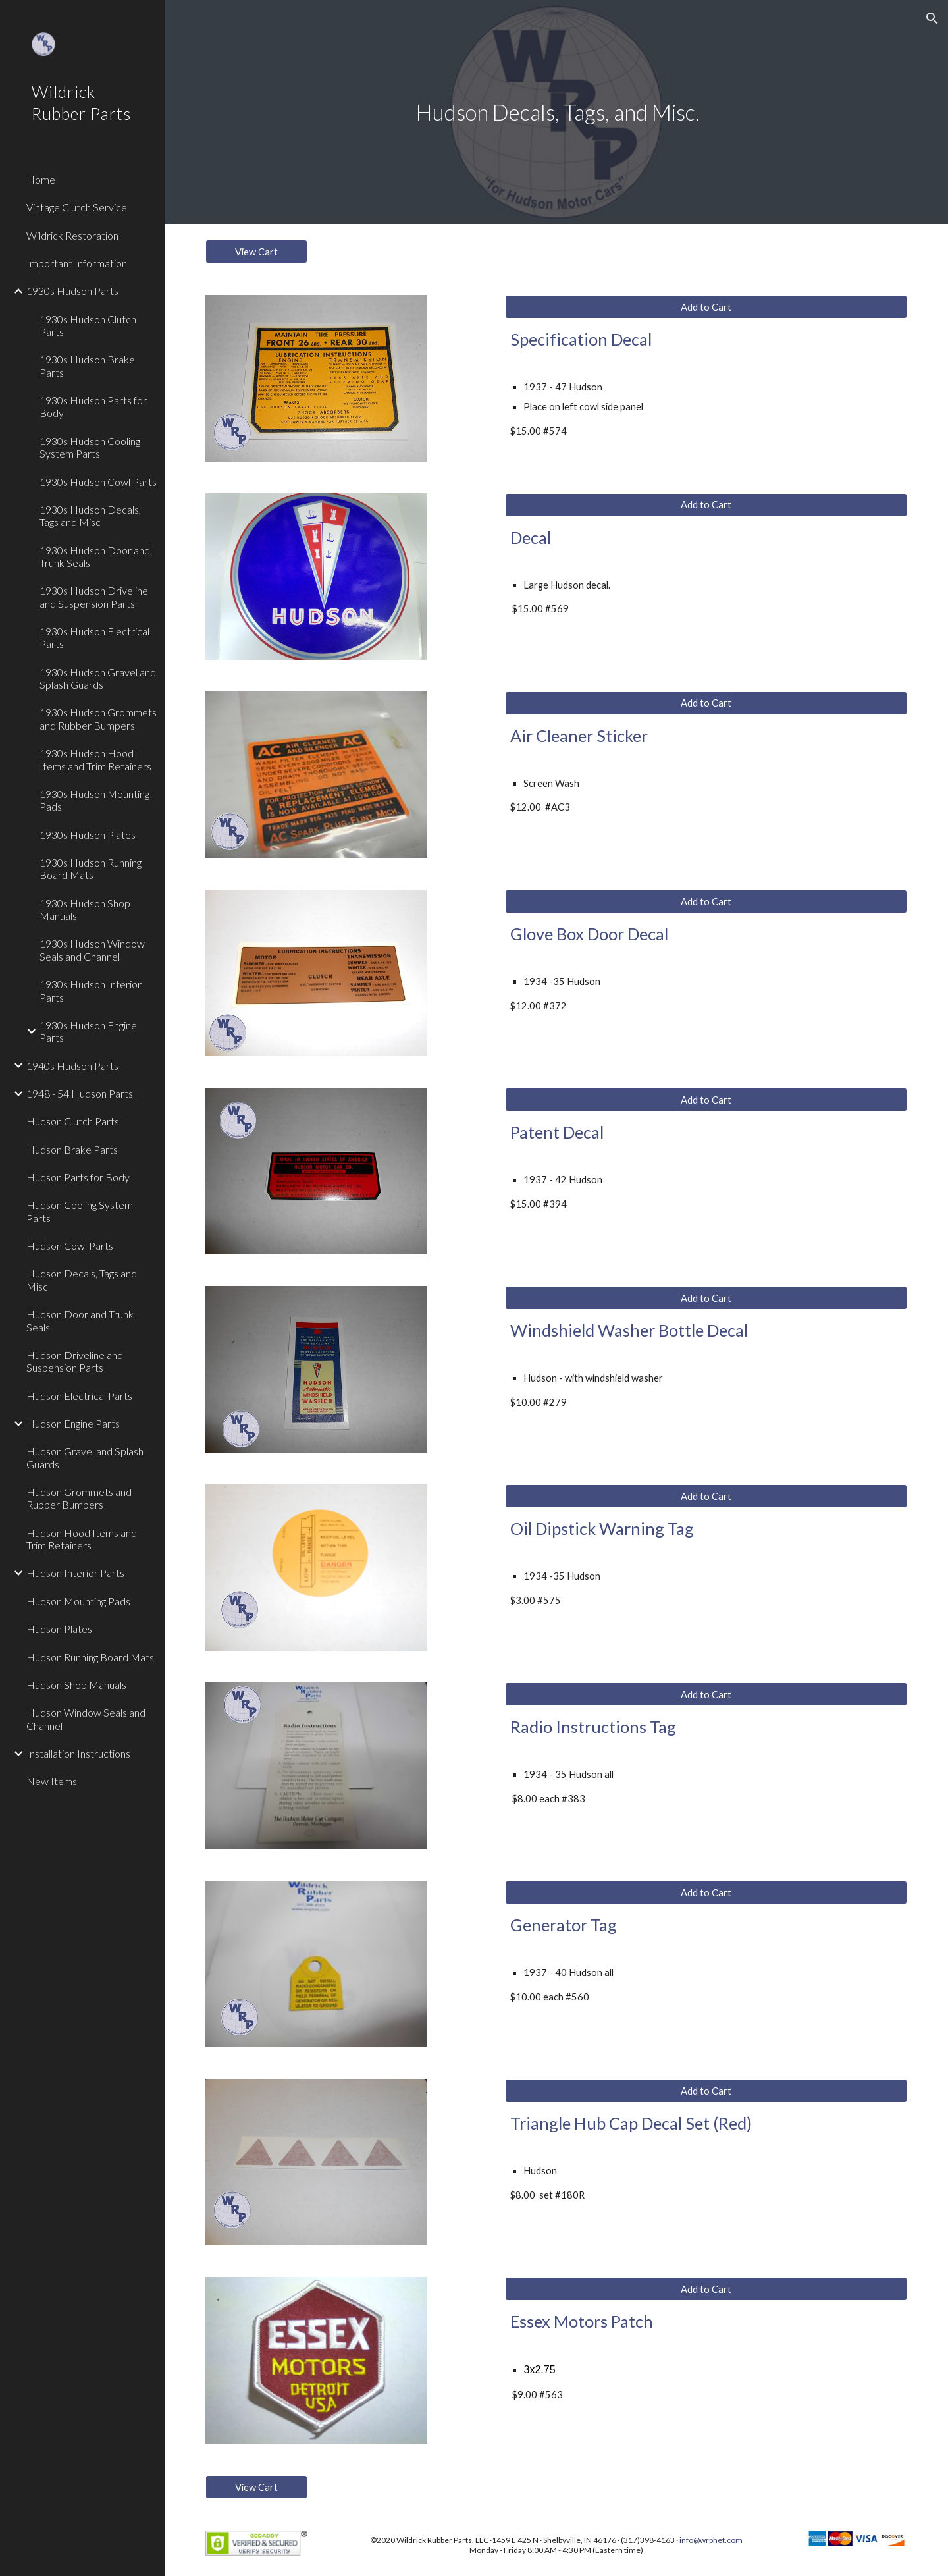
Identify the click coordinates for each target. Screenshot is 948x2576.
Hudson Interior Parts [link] (75, 1573)
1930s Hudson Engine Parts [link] (88, 1031)
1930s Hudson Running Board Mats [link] (91, 868)
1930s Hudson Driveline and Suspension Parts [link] (94, 596)
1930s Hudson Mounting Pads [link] (94, 800)
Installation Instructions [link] (78, 1753)
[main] (556, 112)
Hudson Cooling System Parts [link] (79, 1210)
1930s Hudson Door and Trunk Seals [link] (95, 556)
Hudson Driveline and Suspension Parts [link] (74, 1361)
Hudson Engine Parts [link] (73, 1423)
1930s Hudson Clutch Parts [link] (88, 325)
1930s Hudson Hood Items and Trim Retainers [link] (95, 759)
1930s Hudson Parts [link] (72, 290)
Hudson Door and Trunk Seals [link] (80, 1320)
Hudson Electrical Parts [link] (79, 1395)
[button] (932, 18)
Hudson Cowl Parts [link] (69, 1245)
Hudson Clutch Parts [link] (72, 1121)
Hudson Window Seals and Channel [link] (85, 1718)
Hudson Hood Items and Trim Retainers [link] (81, 1538)
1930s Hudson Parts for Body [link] (93, 406)
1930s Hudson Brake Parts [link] (87, 365)
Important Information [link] (76, 263)
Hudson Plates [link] (59, 1629)
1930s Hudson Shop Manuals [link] (85, 909)
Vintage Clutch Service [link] (76, 207)
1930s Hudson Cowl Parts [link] (98, 481)
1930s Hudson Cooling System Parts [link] (90, 447)
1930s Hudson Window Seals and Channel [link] (92, 949)
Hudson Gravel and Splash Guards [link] (85, 1457)
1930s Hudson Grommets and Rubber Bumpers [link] (98, 718)
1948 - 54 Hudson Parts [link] (79, 1093)
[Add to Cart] (706, 307)
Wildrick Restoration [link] (72, 235)
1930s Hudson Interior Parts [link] (91, 990)
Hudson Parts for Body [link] (78, 1177)
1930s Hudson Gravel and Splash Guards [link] (98, 678)
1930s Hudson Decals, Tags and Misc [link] (90, 515)
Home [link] (40, 179)
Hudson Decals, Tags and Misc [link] (81, 1279)
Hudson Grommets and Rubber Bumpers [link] (79, 1498)
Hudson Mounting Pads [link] (78, 1601)
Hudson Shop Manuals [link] (76, 1684)
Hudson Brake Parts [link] (72, 1149)
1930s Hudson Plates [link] (88, 834)
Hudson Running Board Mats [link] (90, 1657)
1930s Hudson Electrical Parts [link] (94, 637)
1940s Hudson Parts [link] (72, 1066)
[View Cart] (256, 251)
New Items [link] (51, 1781)
